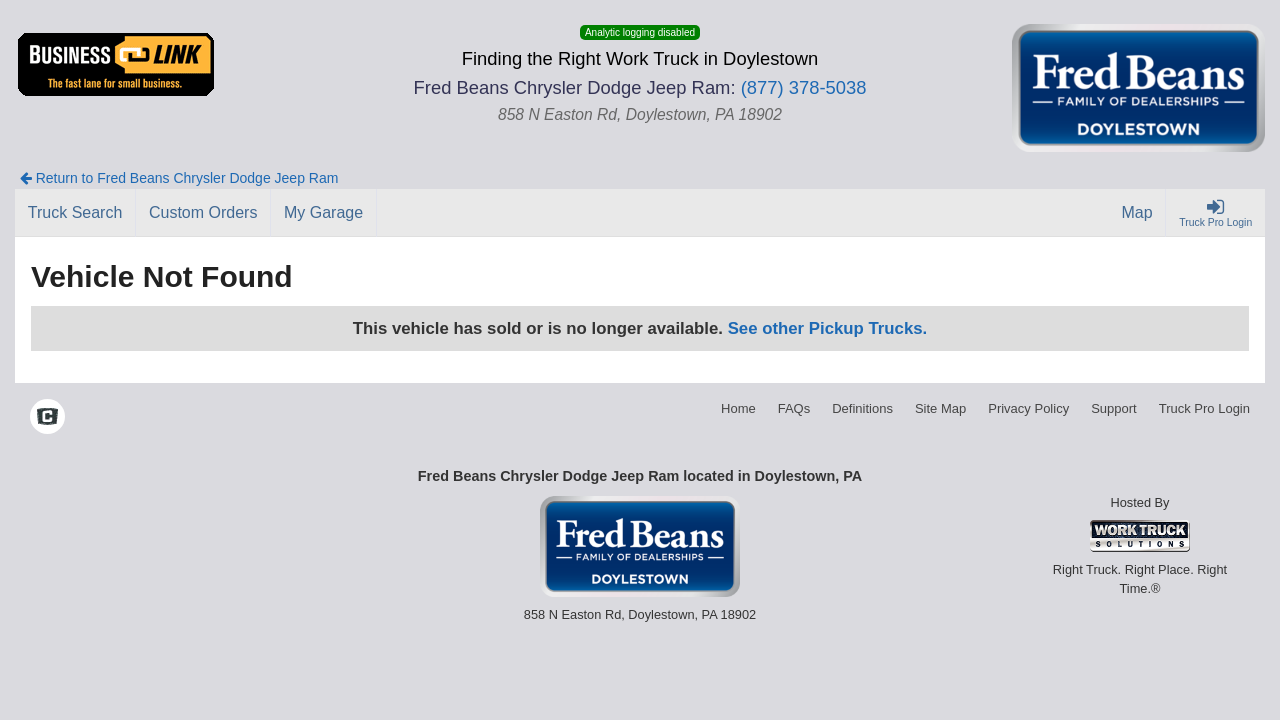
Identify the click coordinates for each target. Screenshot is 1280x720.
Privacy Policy (1028, 408)
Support (1114, 408)
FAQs (794, 408)
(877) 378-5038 (804, 87)
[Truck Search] (75, 213)
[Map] (1138, 213)
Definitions (862, 408)
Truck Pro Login (1204, 408)
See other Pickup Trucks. (828, 328)
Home (738, 408)
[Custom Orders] (203, 213)
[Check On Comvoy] (47, 419)
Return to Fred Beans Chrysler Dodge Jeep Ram (179, 178)
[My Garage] (324, 213)
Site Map (940, 408)
